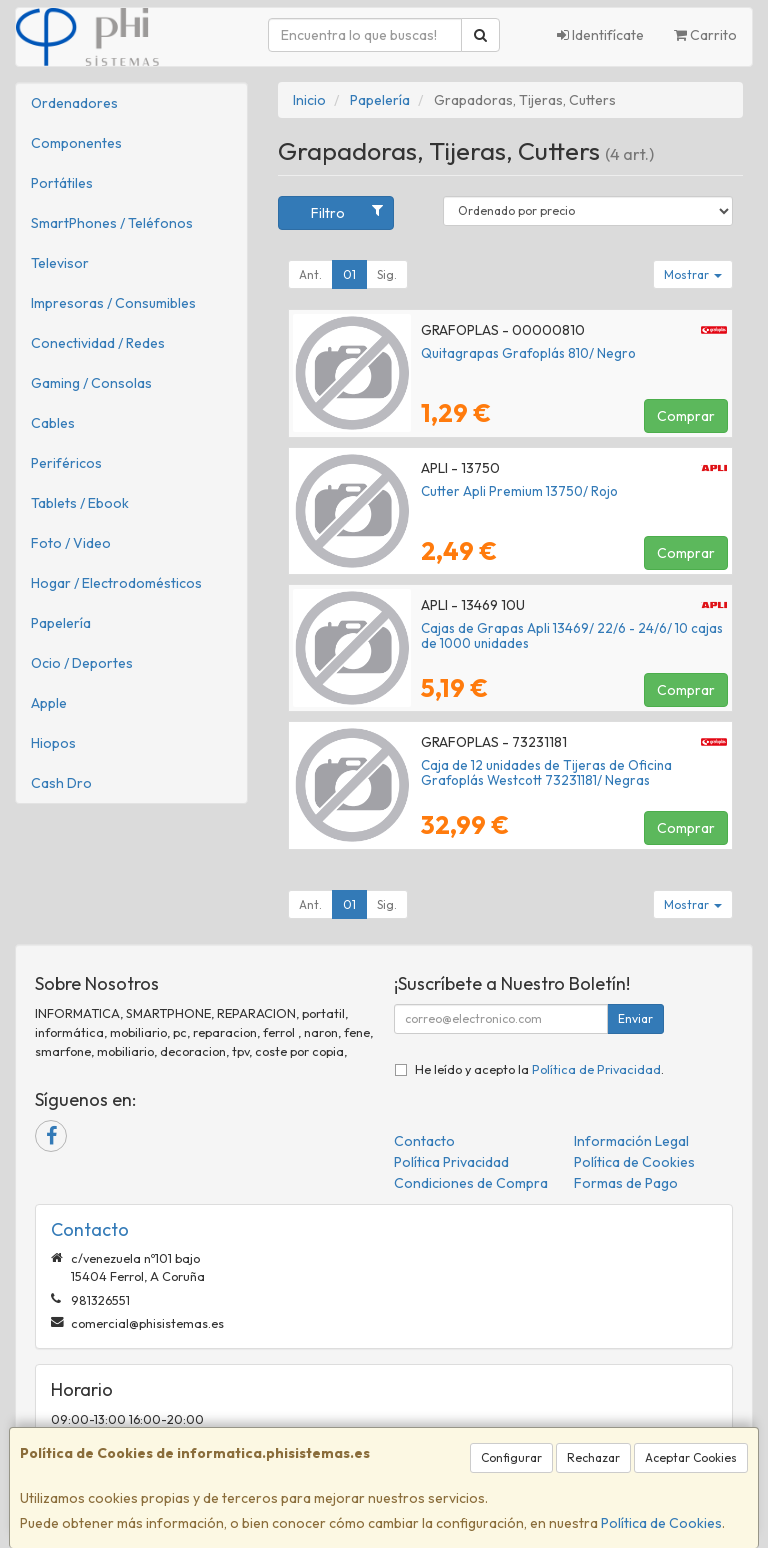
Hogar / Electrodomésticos (116, 583)
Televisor (60, 263)
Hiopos (53, 743)
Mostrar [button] (693, 274)
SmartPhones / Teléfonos (112, 223)
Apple (49, 703)
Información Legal (631, 1141)
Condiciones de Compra (471, 1183)
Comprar (686, 416)
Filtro (347, 212)
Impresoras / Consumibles (113, 303)
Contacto (424, 1141)
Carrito (705, 35)
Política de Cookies (661, 1523)
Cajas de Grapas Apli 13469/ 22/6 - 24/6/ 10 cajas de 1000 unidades (572, 635)
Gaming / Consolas (91, 383)
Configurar (511, 1457)
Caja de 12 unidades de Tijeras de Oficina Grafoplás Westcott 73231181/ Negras (546, 772)
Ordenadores (74, 103)
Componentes (76, 143)
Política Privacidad (451, 1162)
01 (349, 274)
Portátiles (62, 183)
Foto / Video (71, 543)
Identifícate (600, 35)
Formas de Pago (626, 1183)
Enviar (635, 1018)
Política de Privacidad (596, 1069)
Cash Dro (61, 783)
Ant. (310, 274)
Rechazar (593, 1457)
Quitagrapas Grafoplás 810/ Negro (528, 353)
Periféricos (66, 463)
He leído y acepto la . (539, 1069)
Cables (53, 423)
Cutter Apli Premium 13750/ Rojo (519, 491)
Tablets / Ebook (80, 503)
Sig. (387, 274)
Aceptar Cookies (691, 1457)
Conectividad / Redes (98, 343)
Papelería (61, 623)
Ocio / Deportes (82, 663)
